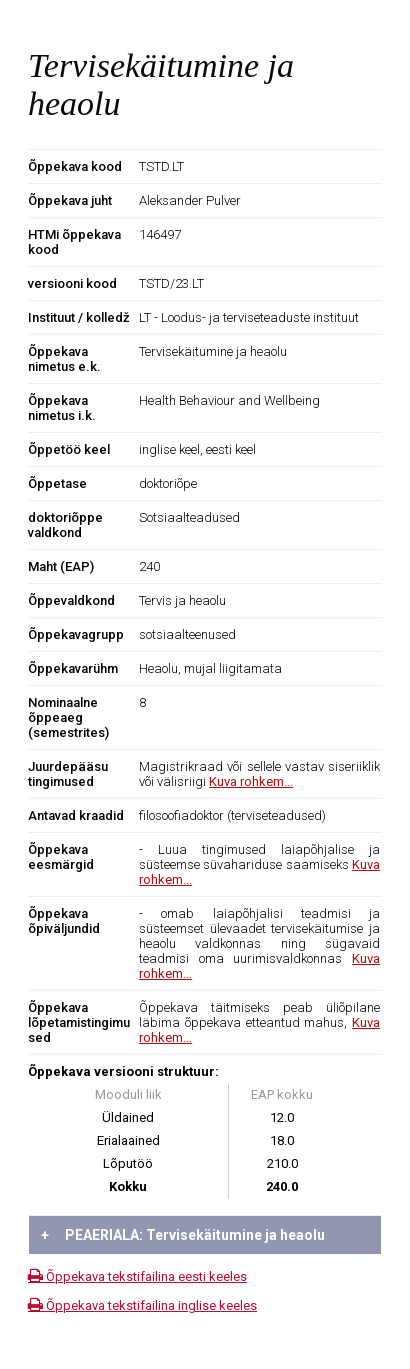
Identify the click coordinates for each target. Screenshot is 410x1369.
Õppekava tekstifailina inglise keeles (142, 1305)
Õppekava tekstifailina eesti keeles (137, 1276)
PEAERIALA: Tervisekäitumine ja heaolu (183, 1235)
